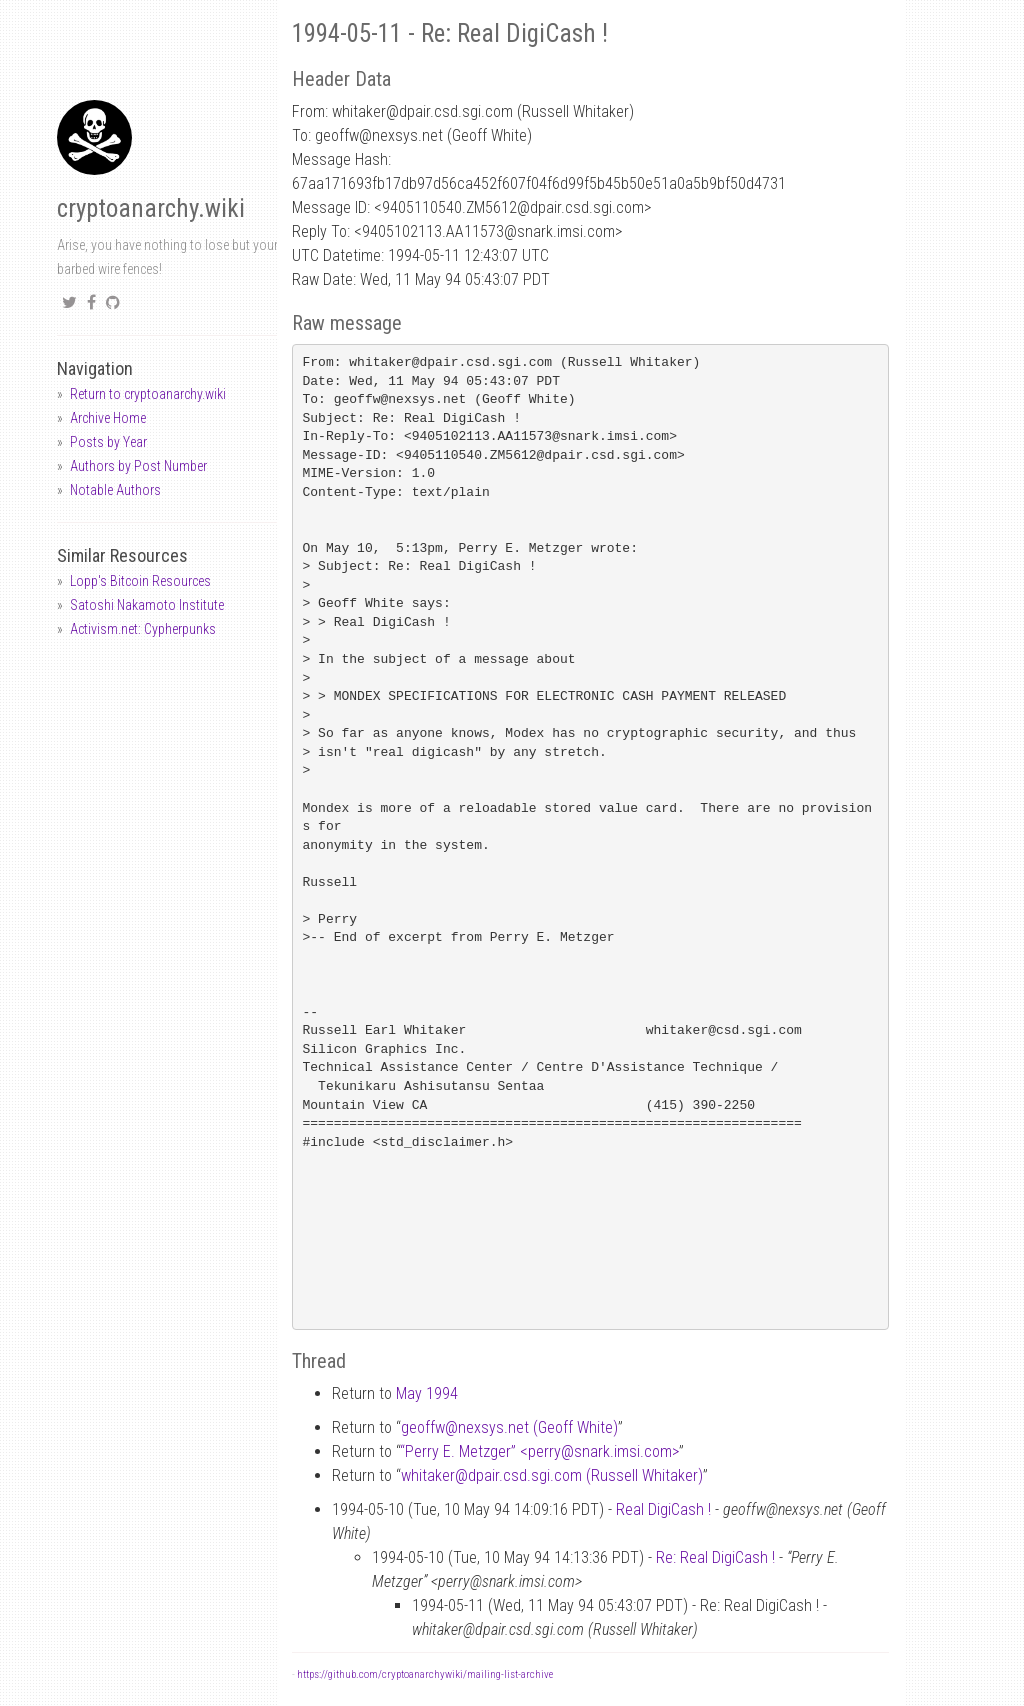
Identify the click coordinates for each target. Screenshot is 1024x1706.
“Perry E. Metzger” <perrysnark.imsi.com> (539, 1451)
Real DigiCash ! (663, 1509)
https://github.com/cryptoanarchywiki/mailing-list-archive (425, 1674)
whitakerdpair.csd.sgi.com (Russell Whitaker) (552, 1475)
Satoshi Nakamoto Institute (147, 605)
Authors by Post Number (138, 466)
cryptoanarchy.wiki (151, 208)
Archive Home (108, 418)
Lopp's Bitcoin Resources (140, 581)
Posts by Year (108, 442)
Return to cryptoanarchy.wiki (148, 394)
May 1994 (427, 1393)
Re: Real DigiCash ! (715, 1557)
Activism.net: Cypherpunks (143, 629)
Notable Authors (115, 490)
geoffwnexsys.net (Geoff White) (509, 1427)
